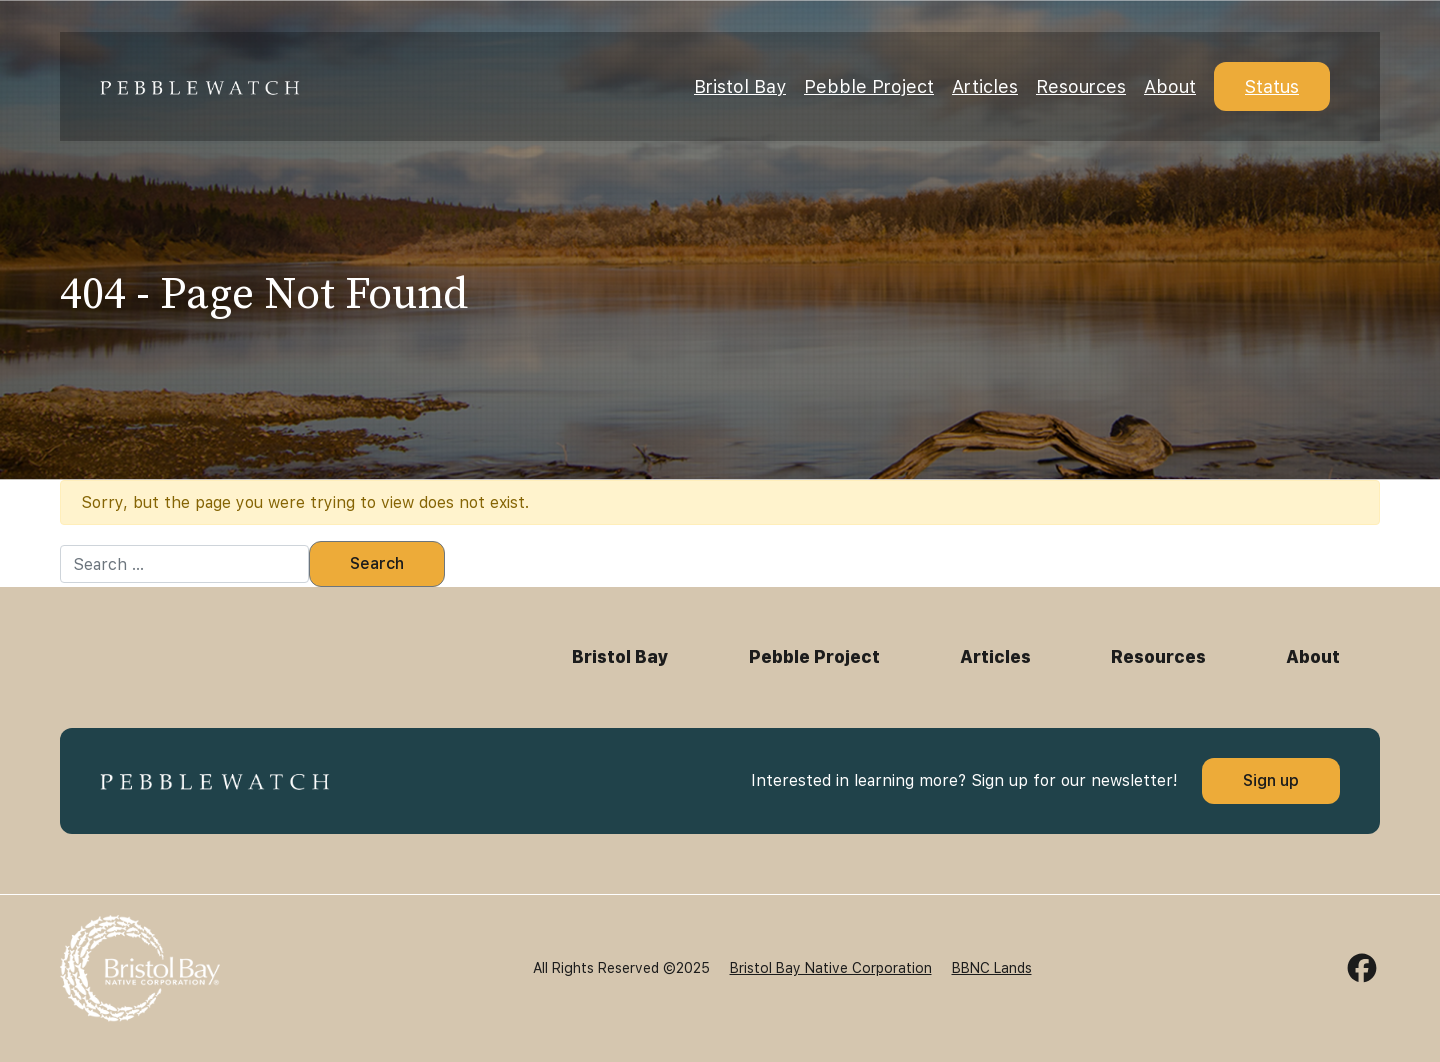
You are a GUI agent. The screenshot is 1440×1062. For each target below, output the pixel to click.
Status (1272, 86)
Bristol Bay (740, 86)
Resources (1081, 86)
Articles (985, 86)
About (1170, 86)
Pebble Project (869, 86)
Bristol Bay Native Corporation (831, 968)
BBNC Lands (992, 968)
